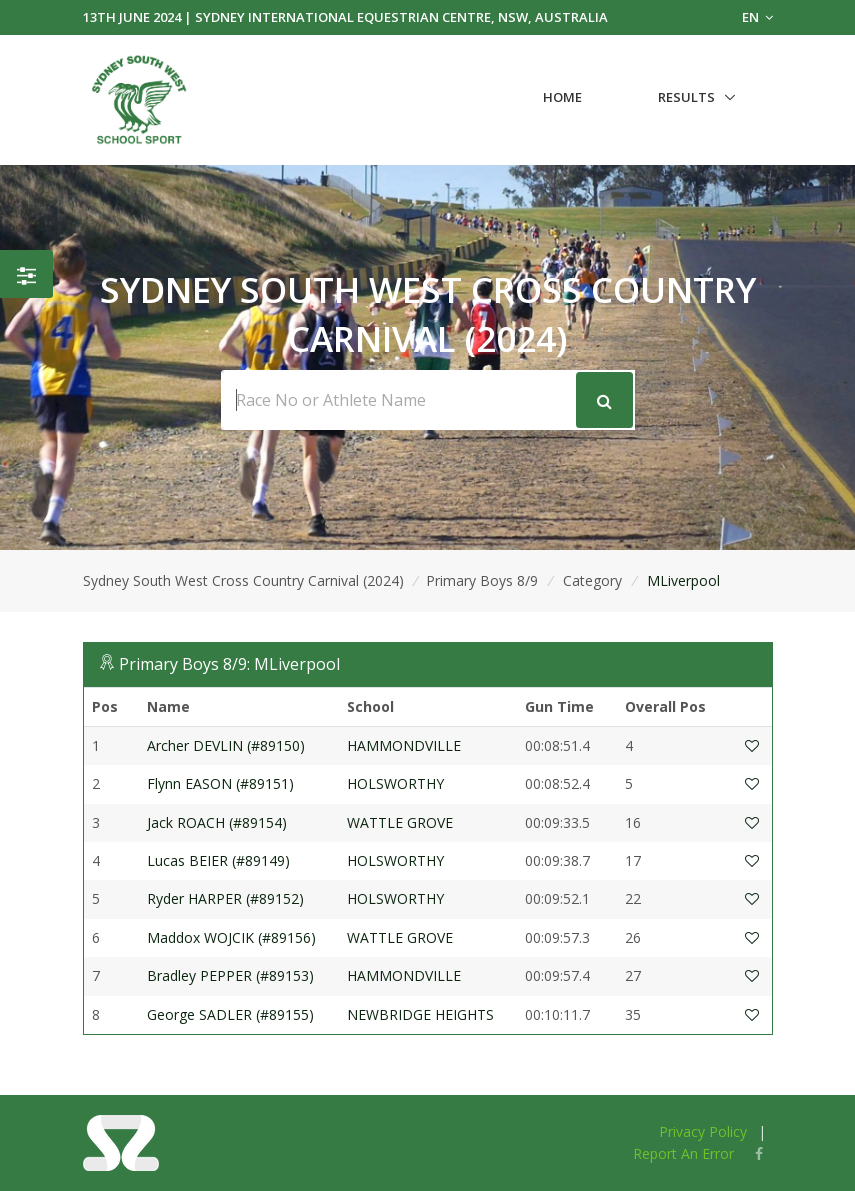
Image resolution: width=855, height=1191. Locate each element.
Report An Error (683, 1153)
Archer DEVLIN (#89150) (226, 745)
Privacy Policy (703, 1131)
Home (562, 97)
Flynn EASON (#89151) (220, 783)
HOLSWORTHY (395, 783)
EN (757, 17)
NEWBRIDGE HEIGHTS (420, 1014)
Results (686, 97)
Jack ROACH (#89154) (217, 822)
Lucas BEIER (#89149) (218, 860)
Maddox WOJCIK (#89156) (231, 937)
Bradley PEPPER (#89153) (230, 975)
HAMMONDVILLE (404, 745)
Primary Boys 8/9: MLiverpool (229, 664)
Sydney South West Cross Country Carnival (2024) (243, 580)
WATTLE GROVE (400, 822)
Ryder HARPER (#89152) (225, 898)
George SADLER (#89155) (230, 1014)
